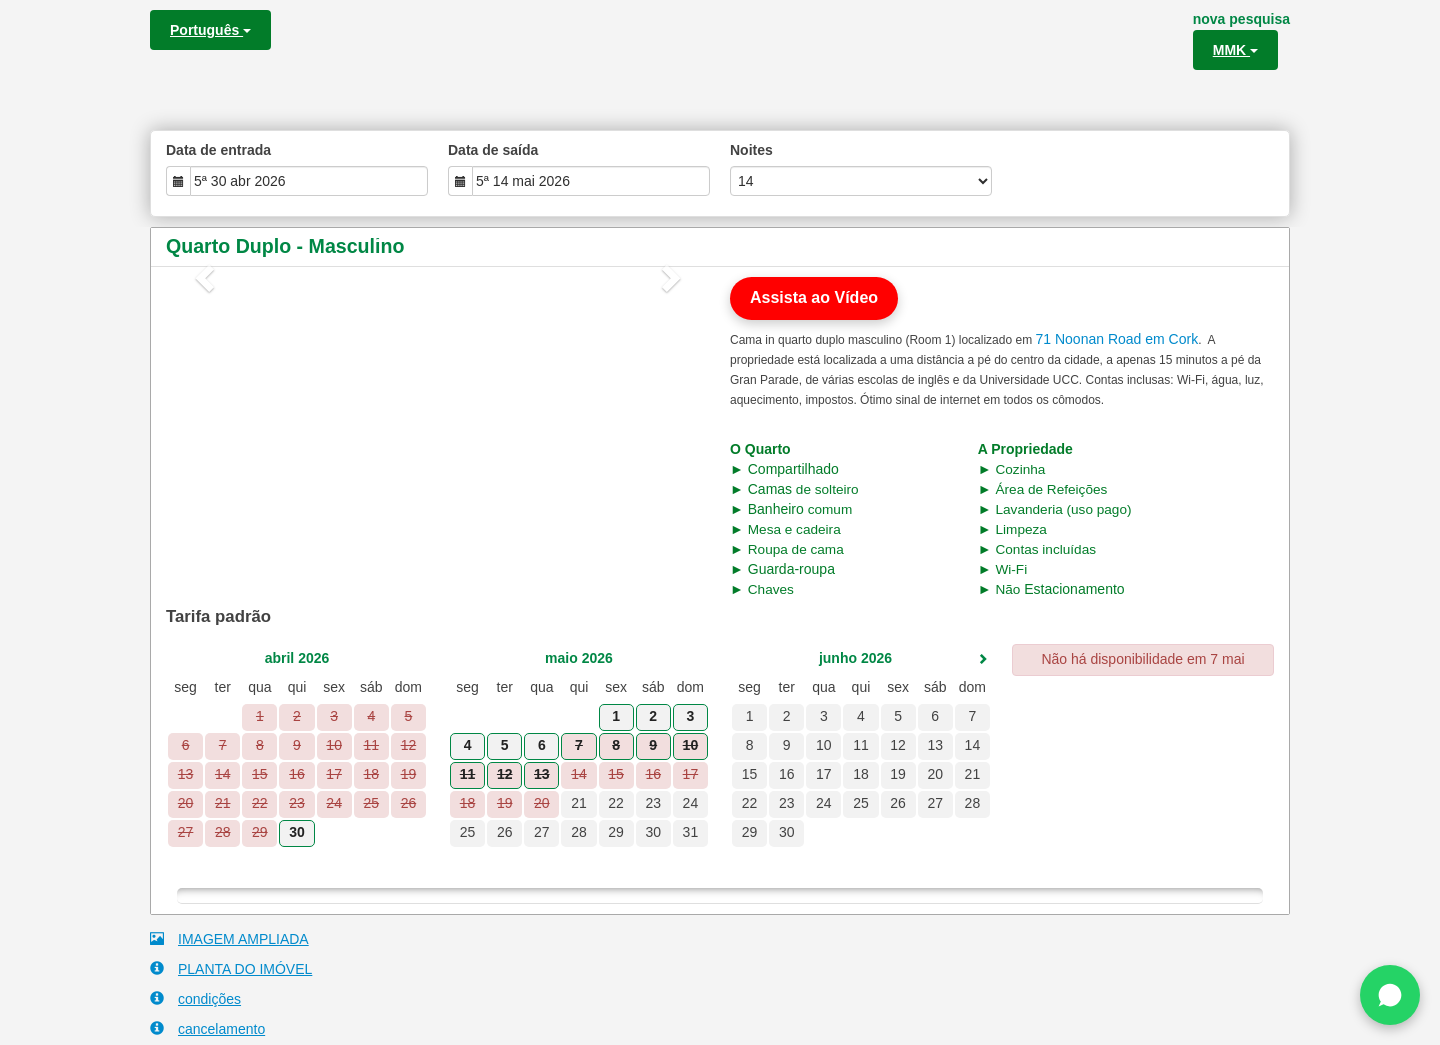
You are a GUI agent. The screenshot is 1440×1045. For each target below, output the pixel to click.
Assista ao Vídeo (814, 297)
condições (195, 998)
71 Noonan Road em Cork (1116, 339)
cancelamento (207, 1028)
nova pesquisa (1241, 19)
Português (210, 30)
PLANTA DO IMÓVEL (231, 968)
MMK (1235, 50)
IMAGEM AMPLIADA (229, 938)
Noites (751, 150)
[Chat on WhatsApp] (1390, 995)
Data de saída (493, 150)
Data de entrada (218, 150)
